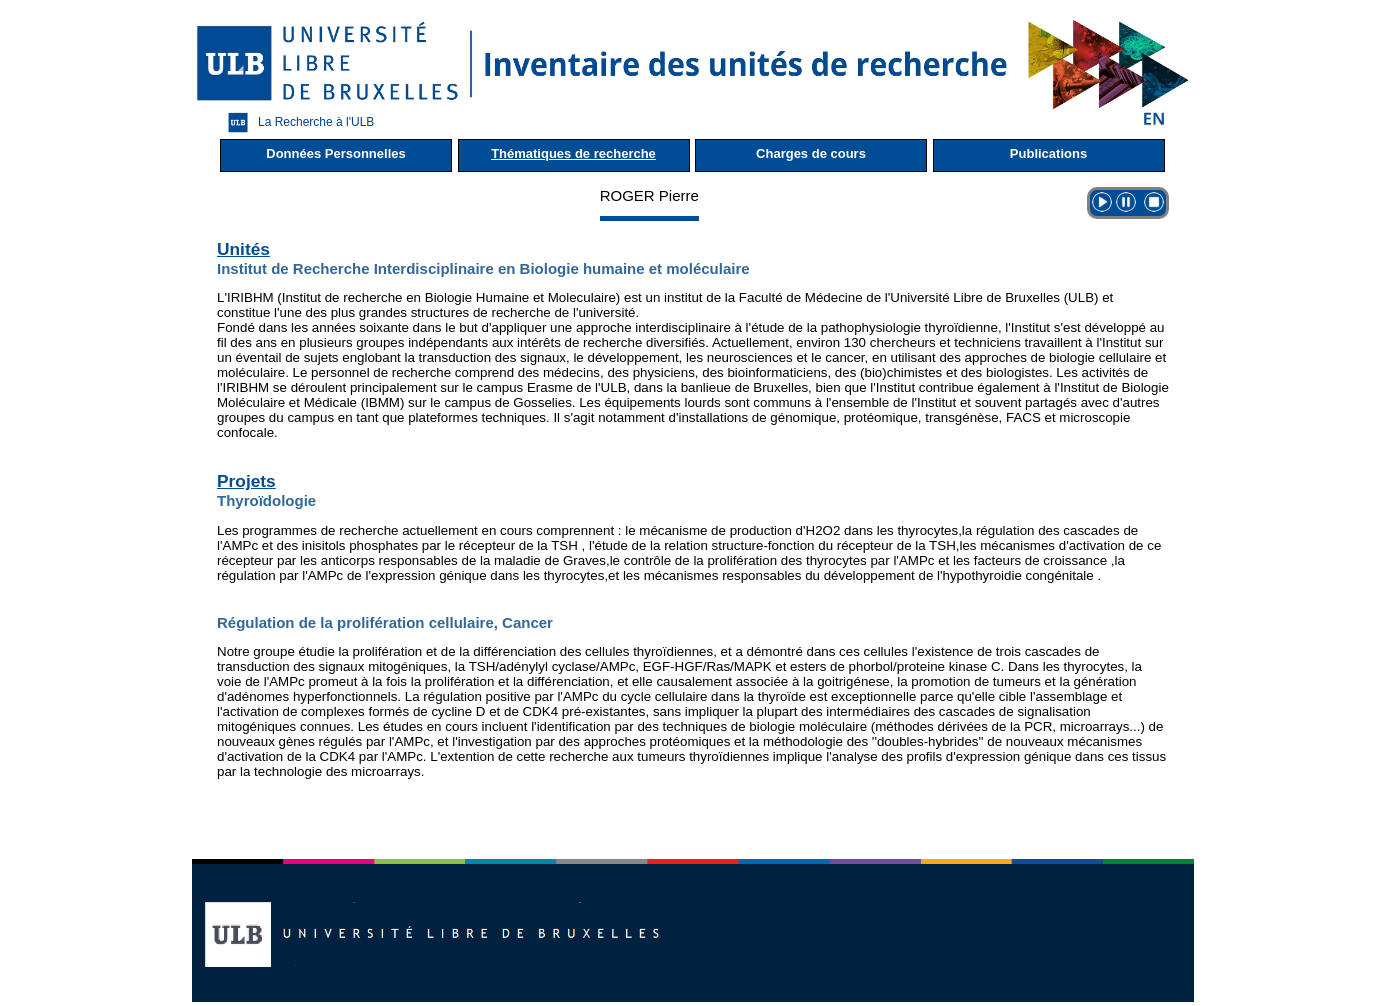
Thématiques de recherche (573, 153)
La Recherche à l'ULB (296, 122)
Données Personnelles (335, 153)
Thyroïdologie (266, 500)
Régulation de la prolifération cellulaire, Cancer (385, 622)
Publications (1048, 153)
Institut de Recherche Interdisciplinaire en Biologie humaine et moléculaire (483, 268)
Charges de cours (811, 153)
